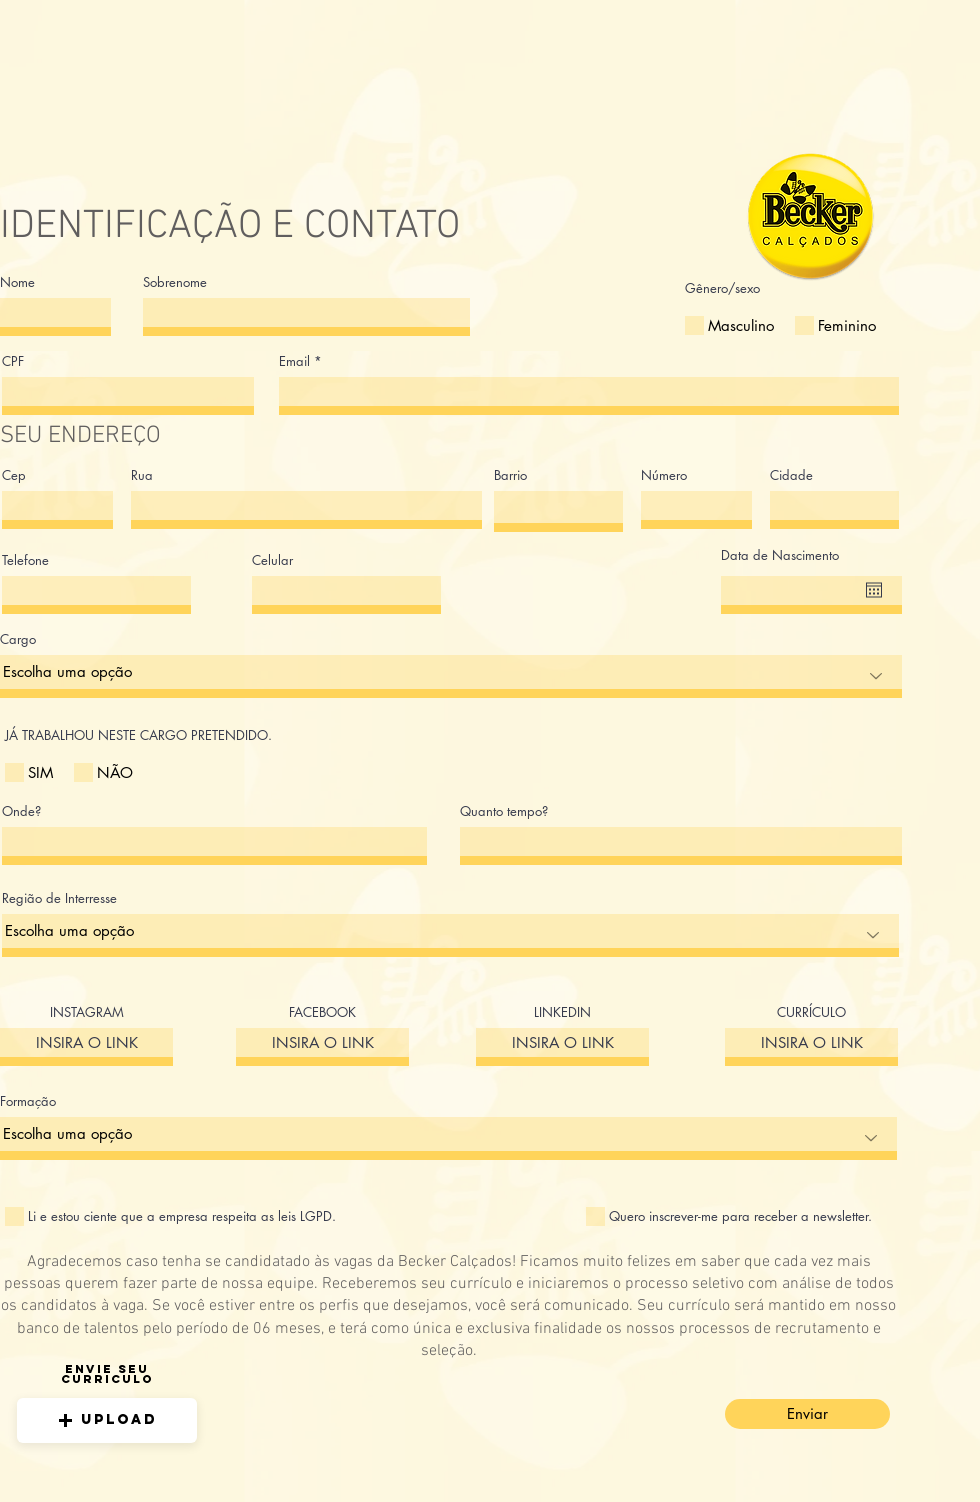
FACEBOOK (322, 1012)
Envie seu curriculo (107, 1374)
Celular (272, 560)
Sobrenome (175, 282)
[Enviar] (807, 1414)
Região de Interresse (59, 898)
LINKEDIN (562, 1012)
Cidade (791, 475)
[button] (107, 1420)
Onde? (21, 811)
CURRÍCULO (811, 1012)
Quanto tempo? (504, 811)
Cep (14, 475)
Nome (17, 282)
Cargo (18, 639)
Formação (28, 1101)
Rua (142, 475)
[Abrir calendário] (874, 590)
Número (664, 475)
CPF (13, 361)
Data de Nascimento (780, 555)
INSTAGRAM (87, 1012)
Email (294, 361)
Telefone (25, 560)
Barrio (510, 475)
